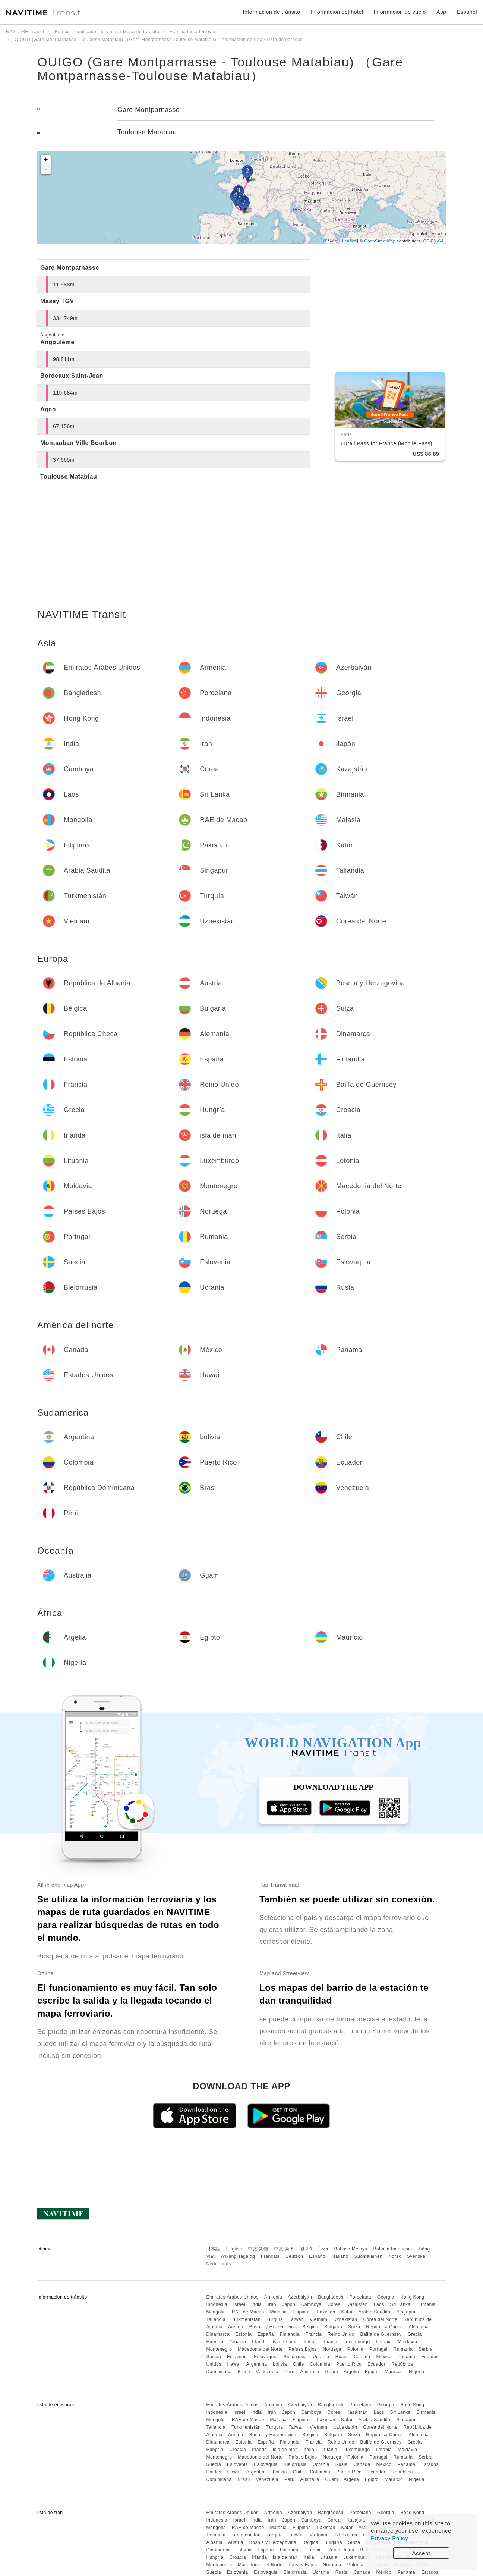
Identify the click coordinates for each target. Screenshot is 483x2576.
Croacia (237, 2341)
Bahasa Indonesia (392, 2249)
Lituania (328, 2341)
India (256, 2304)
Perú (289, 2371)
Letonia (384, 2341)
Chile (298, 2364)
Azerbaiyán (300, 2297)
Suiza (354, 2326)
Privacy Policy (389, 2538)
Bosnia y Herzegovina (273, 2326)
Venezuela (267, 2371)
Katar (347, 2312)
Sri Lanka (400, 2304)
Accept (421, 2553)
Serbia (426, 2349)
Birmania (426, 2304)
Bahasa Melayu (350, 2249)
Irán (272, 2304)
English (234, 2249)
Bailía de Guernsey (380, 2334)
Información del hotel (337, 12)
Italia (309, 2341)
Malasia (278, 2312)
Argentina (256, 2364)
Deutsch (294, 2256)
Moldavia (407, 2341)
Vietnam (318, 2319)
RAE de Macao (248, 2312)
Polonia (355, 2349)
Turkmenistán (246, 2319)
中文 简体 (284, 2249)
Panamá (406, 2356)
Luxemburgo (356, 2341)
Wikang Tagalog (238, 2256)
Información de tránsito (271, 12)
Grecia (414, 2334)
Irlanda (259, 2341)
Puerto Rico (349, 2364)
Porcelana (360, 2297)
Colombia (320, 2364)
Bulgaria (333, 2326)
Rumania (403, 2349)
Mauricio (394, 2371)
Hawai (234, 2364)
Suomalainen (368, 2256)
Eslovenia (237, 2356)
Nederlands (218, 2263)
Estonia (244, 2334)
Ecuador (376, 2364)
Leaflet (349, 241)
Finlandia (290, 2334)
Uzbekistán (345, 2319)
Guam (331, 2371)
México (384, 2356)
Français (270, 2256)
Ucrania (321, 2356)
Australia (309, 2371)
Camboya (311, 2304)
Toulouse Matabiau (147, 132)
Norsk (394, 2256)
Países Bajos (302, 2349)
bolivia (280, 2364)
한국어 (307, 2249)
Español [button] (467, 12)
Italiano (340, 2256)
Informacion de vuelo (400, 12)
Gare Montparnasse (148, 109)
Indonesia (216, 2304)
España (266, 2334)
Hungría (214, 2341)
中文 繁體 (258, 2249)
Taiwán (296, 2319)
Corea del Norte (380, 2319)
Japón (288, 2304)
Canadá (362, 2356)
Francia (314, 2334)
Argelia (351, 2371)
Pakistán (326, 2312)
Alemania (418, 2326)
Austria (235, 2326)
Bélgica (310, 2326)
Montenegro (219, 2349)
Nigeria (416, 2371)
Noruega (332, 2349)
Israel (239, 2304)
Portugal (378, 2349)
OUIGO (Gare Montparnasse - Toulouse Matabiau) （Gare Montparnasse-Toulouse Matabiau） (220, 69)
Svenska (416, 2256)
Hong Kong (412, 2297)
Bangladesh (330, 2297)
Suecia (213, 2356)
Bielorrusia (295, 2356)
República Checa (384, 2326)
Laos (379, 2304)
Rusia (341, 2356)
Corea (334, 2304)
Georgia (385, 2297)
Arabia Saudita (375, 2312)
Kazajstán (357, 2304)
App (441, 12)
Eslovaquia (266, 2356)
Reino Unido (341, 2334)
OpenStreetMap (379, 241)
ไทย (324, 2249)
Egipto (372, 2371)
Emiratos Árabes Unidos (232, 2297)
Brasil (244, 2371)
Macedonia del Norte (260, 2349)
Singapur (406, 2312)
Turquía (274, 2319)
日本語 (213, 2249)
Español (317, 2256)
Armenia (273, 2297)
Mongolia (216, 2312)
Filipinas (302, 2312)
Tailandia (215, 2319)
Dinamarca (218, 2334)
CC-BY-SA (433, 241)
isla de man (285, 2341)
